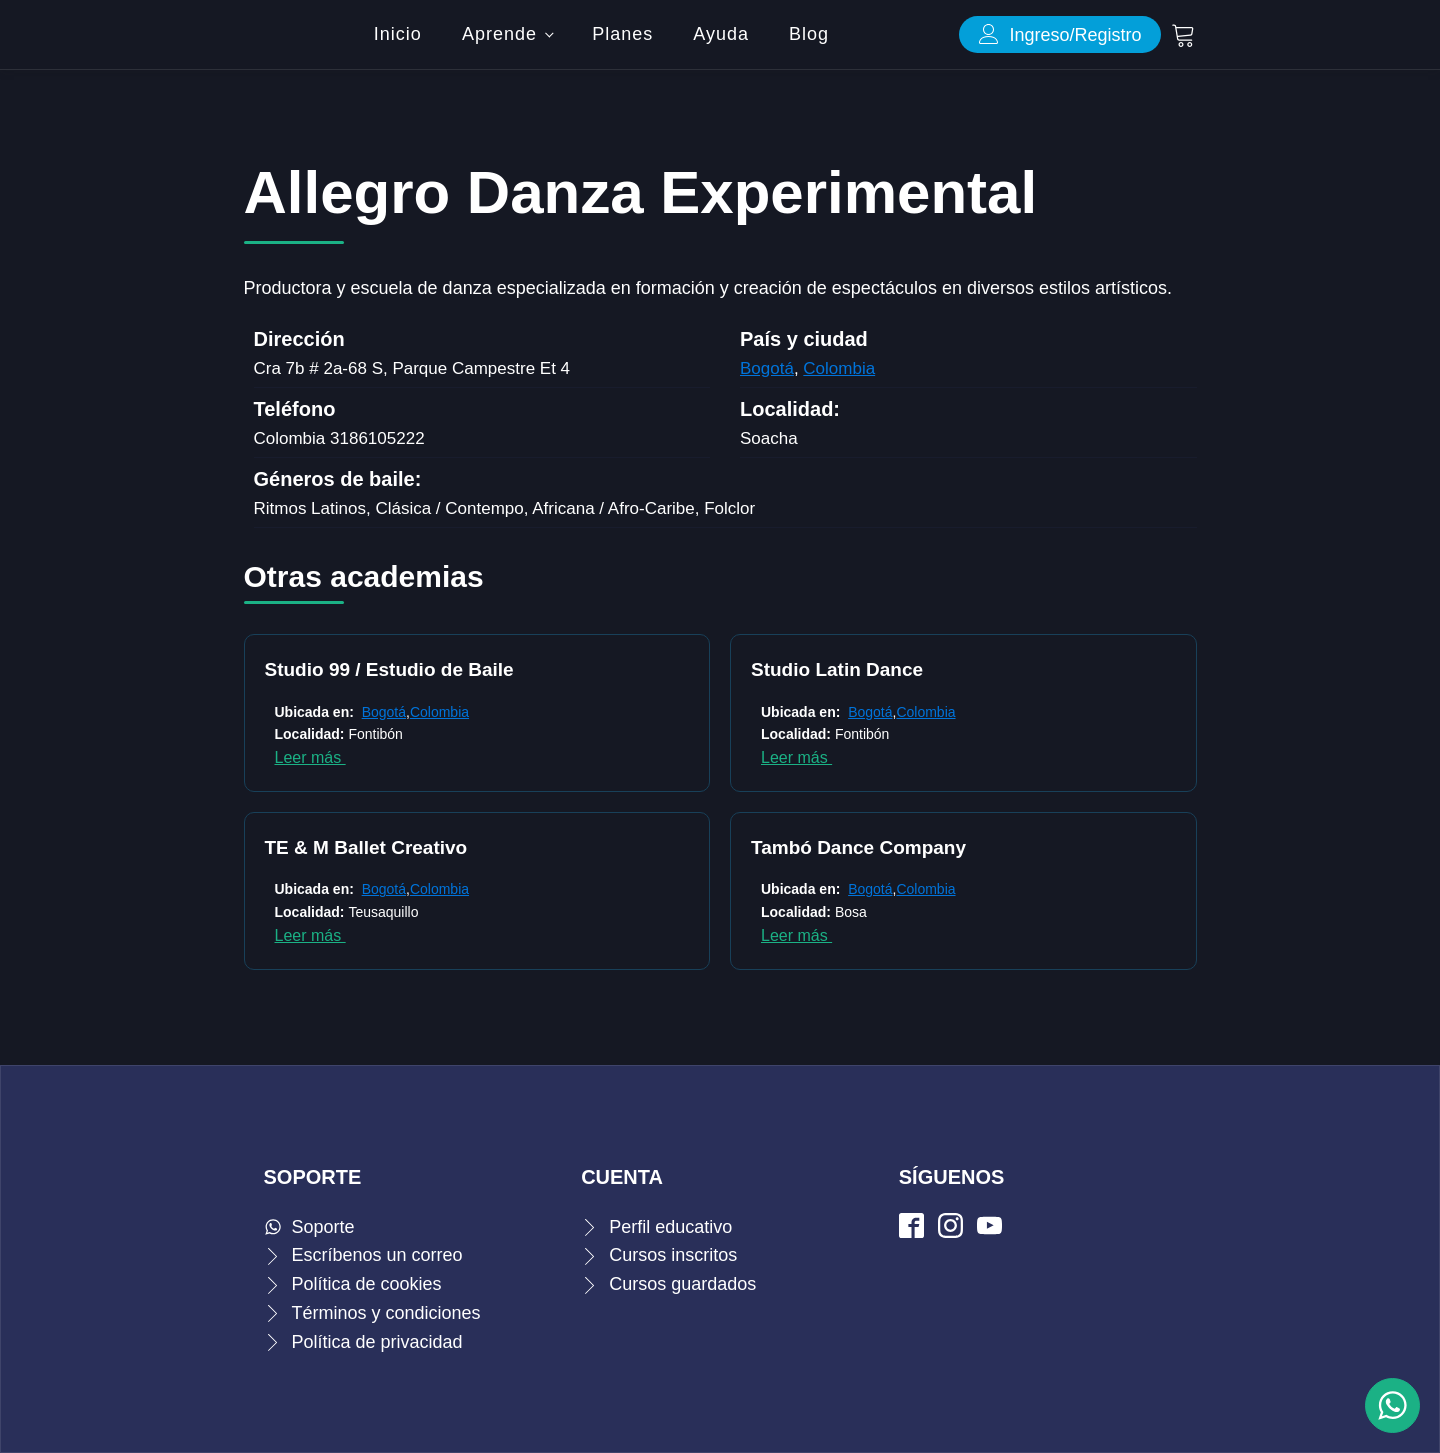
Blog (809, 34)
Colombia (839, 368)
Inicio (398, 34)
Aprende (499, 34)
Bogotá (767, 368)
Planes (622, 34)
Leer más (310, 757)
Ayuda (721, 34)
